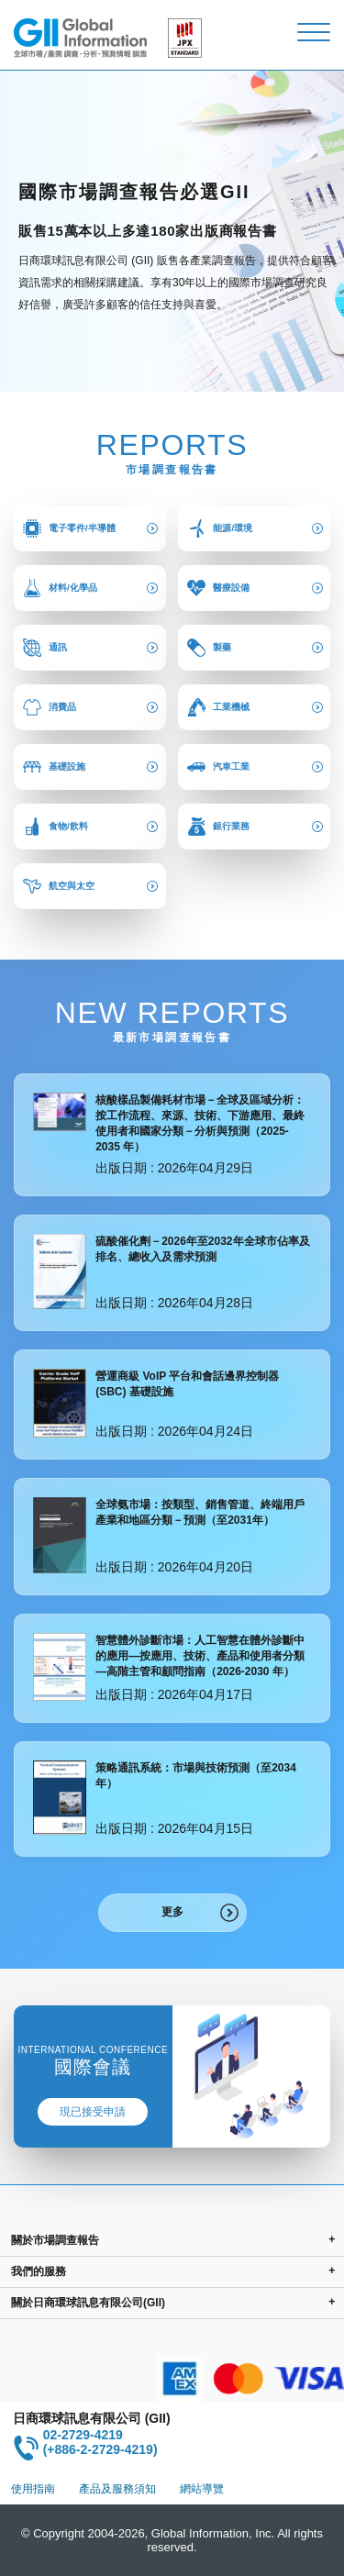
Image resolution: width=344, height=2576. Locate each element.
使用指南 (33, 2488)
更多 (172, 1911)
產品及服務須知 (117, 2488)
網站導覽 (202, 2488)
